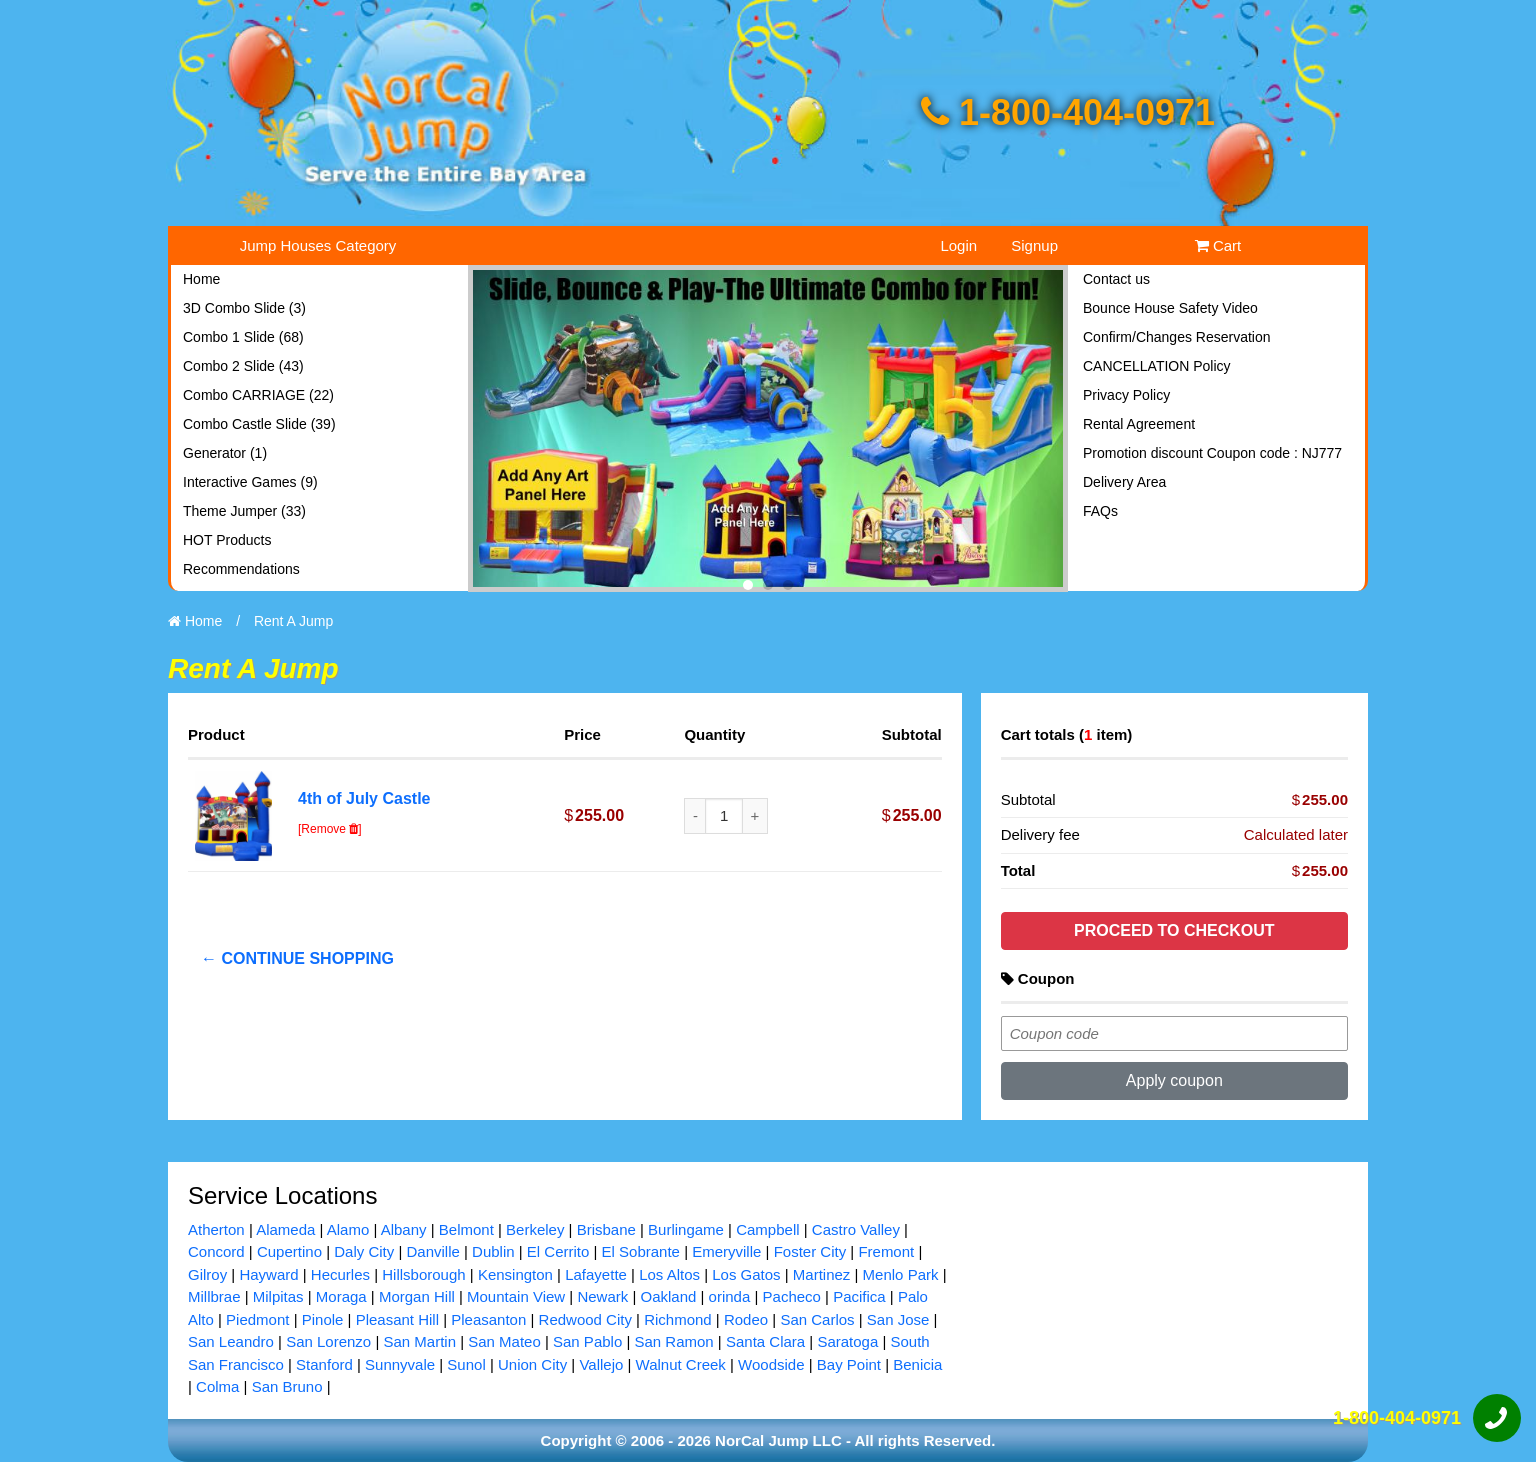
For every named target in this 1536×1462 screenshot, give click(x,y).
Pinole (323, 1319)
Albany (404, 1229)
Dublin (493, 1251)
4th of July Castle (364, 798)
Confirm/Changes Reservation (1177, 337)
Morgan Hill (417, 1296)
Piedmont (257, 1319)
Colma (217, 1386)
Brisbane (606, 1229)
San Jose (898, 1319)
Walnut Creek (681, 1364)
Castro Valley (856, 1229)
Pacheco (792, 1296)
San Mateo (504, 1341)
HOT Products (227, 540)
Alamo (348, 1229)
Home (201, 279)
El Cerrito (558, 1251)
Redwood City (585, 1319)
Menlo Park (901, 1274)
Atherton (216, 1229)
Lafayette (596, 1274)
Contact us (1116, 279)
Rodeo (746, 1319)
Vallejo (601, 1364)
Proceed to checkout (1174, 930)
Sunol (466, 1364)
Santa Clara (765, 1341)
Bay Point (849, 1364)
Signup (1034, 245)
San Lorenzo (328, 1341)
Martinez (822, 1274)
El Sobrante (641, 1251)
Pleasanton (488, 1319)
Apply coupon (1174, 1080)
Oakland (668, 1296)
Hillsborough (423, 1274)
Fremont (886, 1251)
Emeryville (726, 1251)
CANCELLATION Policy (1157, 366)
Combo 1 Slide (243, 337)
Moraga (341, 1296)
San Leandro (231, 1341)
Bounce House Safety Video (1170, 308)
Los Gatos (746, 1274)
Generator (225, 453)
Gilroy (207, 1274)
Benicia (917, 1364)
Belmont (466, 1229)
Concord (216, 1251)
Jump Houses (318, 245)
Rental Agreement (1139, 424)
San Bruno (287, 1386)
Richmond (678, 1319)
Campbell (767, 1229)
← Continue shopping (297, 958)
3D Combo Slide (244, 308)
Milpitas (278, 1296)
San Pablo (587, 1341)
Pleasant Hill (397, 1319)
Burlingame (686, 1229)
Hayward (268, 1274)
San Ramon (673, 1341)
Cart (1218, 245)
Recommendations (241, 569)
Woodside (771, 1364)
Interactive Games (250, 482)
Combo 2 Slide (243, 366)
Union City (532, 1364)
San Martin (419, 1341)
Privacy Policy (1126, 395)
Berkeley (535, 1229)
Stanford (324, 1364)
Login (958, 245)
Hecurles (340, 1274)
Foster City (810, 1251)
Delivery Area (1124, 482)
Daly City (364, 1251)
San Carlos (817, 1319)
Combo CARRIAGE (258, 395)
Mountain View (516, 1296)
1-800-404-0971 (1068, 112)
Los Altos (669, 1274)
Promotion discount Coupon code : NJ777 (1212, 453)
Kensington (515, 1274)
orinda (730, 1296)
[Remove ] (330, 829)
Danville (432, 1251)
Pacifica (859, 1296)
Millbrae (214, 1296)
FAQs (1100, 511)
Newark (602, 1296)
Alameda (285, 1229)
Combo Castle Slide (259, 424)
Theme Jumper (244, 511)
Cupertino (289, 1251)
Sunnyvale (400, 1364)
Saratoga (847, 1341)
